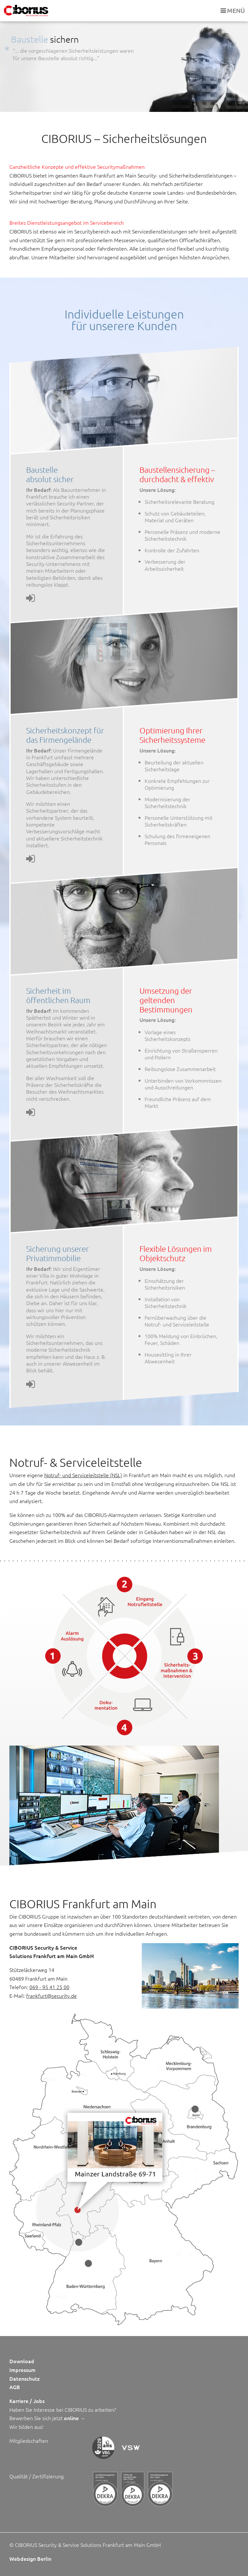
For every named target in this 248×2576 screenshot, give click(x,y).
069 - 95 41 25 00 (49, 1986)
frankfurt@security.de (51, 1995)
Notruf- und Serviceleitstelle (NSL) (83, 1474)
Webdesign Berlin (30, 2558)
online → (74, 2417)
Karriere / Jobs (27, 2400)
